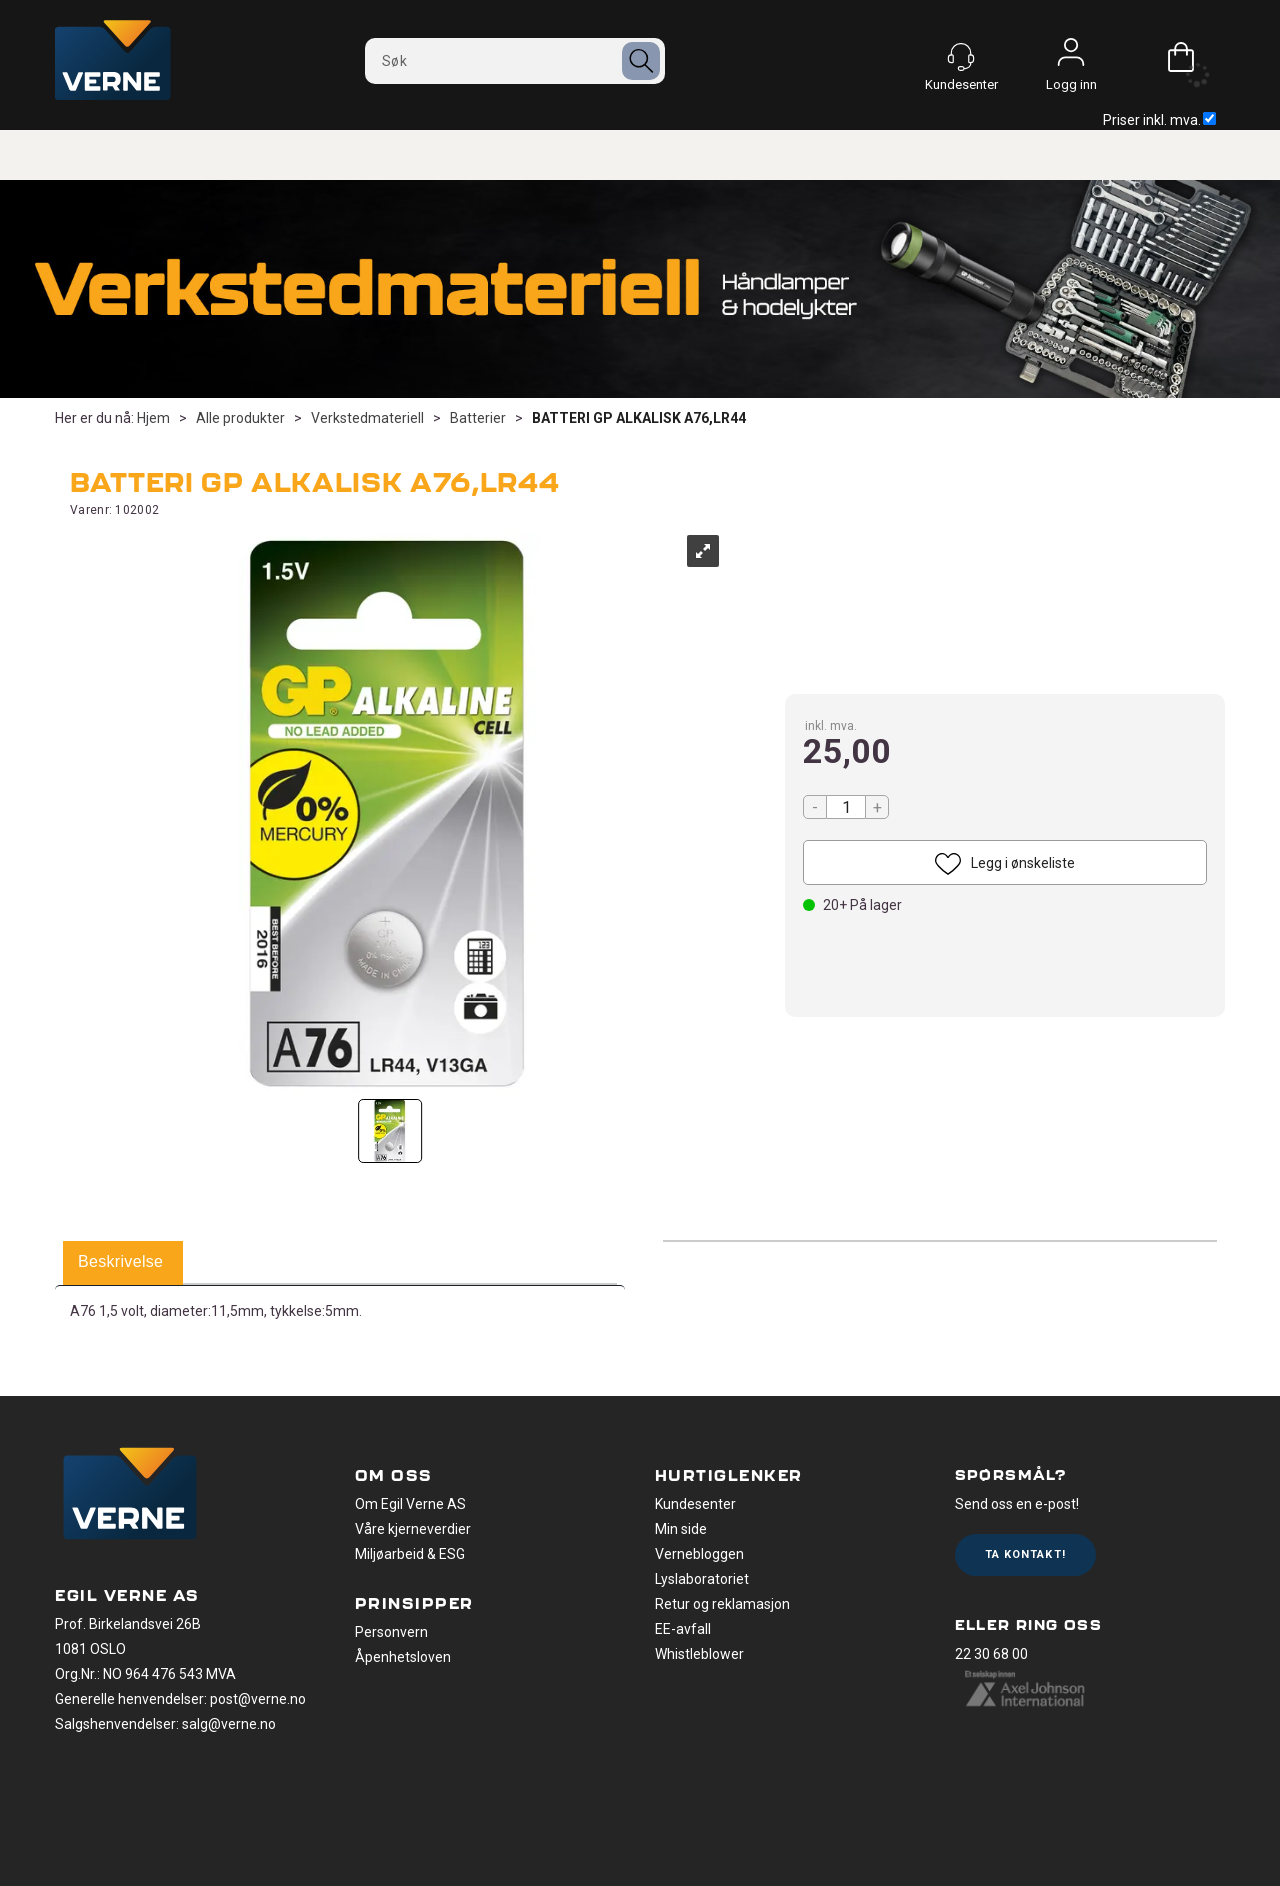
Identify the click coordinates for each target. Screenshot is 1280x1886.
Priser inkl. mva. (1159, 120)
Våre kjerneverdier (413, 1529)
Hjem (153, 418)
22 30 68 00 (991, 1654)
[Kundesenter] (961, 57)
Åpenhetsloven (403, 1657)
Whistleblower (699, 1654)
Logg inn (1071, 57)
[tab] (120, 1263)
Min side (681, 1529)
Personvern (391, 1632)
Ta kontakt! (1025, 1554)
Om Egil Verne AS (410, 1504)
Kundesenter (695, 1504)
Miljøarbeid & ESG (410, 1554)
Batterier (478, 418)
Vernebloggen (699, 1554)
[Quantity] (846, 807)
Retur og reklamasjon (722, 1604)
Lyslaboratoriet (702, 1579)
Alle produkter (240, 418)
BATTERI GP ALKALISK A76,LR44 (639, 418)
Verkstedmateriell (367, 418)
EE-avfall (683, 1629)
